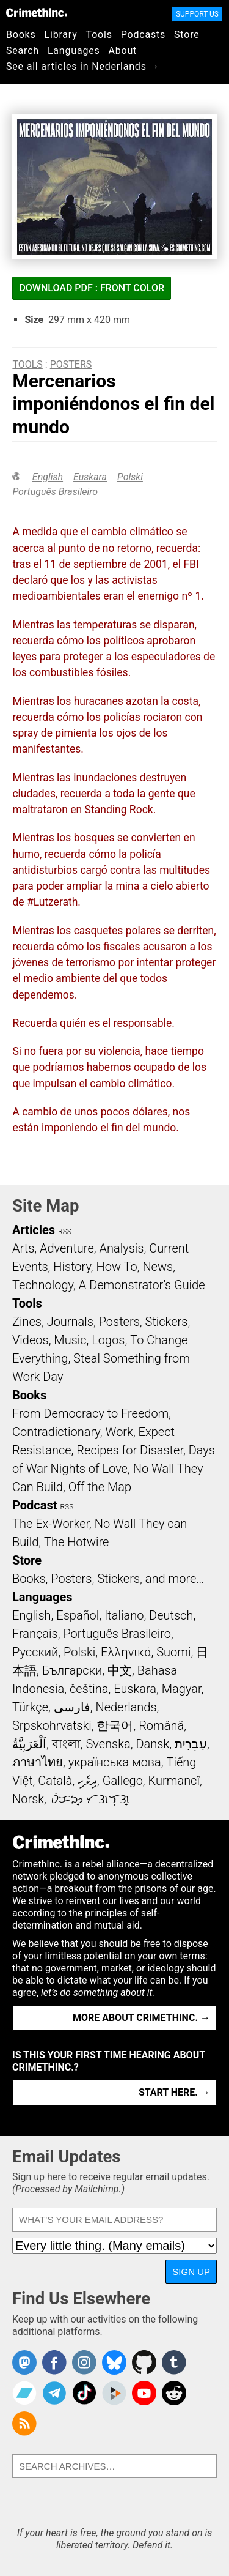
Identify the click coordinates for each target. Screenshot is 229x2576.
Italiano (124, 1615)
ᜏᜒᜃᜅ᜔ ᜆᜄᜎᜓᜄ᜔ (89, 1799)
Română (161, 1725)
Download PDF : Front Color (91, 288)
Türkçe (30, 1707)
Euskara (90, 477)
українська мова (114, 1762)
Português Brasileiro (55, 491)
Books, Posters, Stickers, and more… (108, 1578)
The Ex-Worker (50, 1523)
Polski (130, 477)
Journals (70, 1321)
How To (116, 1266)
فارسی (72, 1707)
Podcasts (143, 34)
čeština (89, 1688)
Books (21, 34)
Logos (108, 1340)
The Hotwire (76, 1542)
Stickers (166, 1321)
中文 (119, 1670)
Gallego (123, 1780)
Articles (33, 1230)
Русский (35, 1652)
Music (70, 1340)
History (72, 1266)
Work (119, 1431)
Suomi (173, 1652)
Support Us (197, 14)
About (122, 50)
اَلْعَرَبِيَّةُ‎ (29, 1744)
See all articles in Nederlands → (82, 66)
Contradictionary (56, 1431)
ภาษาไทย (37, 1762)
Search (22, 50)
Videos (30, 1340)
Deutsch (171, 1615)
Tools (99, 34)
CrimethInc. (36, 12)
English (47, 477)
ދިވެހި (87, 1780)
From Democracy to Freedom (90, 1413)
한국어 (114, 1725)
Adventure (67, 1248)
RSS (64, 1231)
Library (61, 34)
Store (186, 34)
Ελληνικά (126, 1652)
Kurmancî (174, 1780)
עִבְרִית (191, 1744)
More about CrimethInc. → (141, 2017)
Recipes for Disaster (129, 1450)
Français (35, 1633)
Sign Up (191, 2271)
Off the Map (99, 1487)
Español (77, 1615)
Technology (42, 1285)
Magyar (182, 1688)
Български (72, 1670)
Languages (74, 50)
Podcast (34, 1505)
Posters (71, 364)
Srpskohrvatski (52, 1725)
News (157, 1266)
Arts (23, 1248)
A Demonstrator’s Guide (142, 1285)
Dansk (152, 1744)
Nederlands (125, 1707)
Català (55, 1780)
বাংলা (66, 1744)
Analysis (121, 1248)
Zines (27, 1321)
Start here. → (174, 2092)
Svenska (107, 1744)
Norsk (28, 1799)
